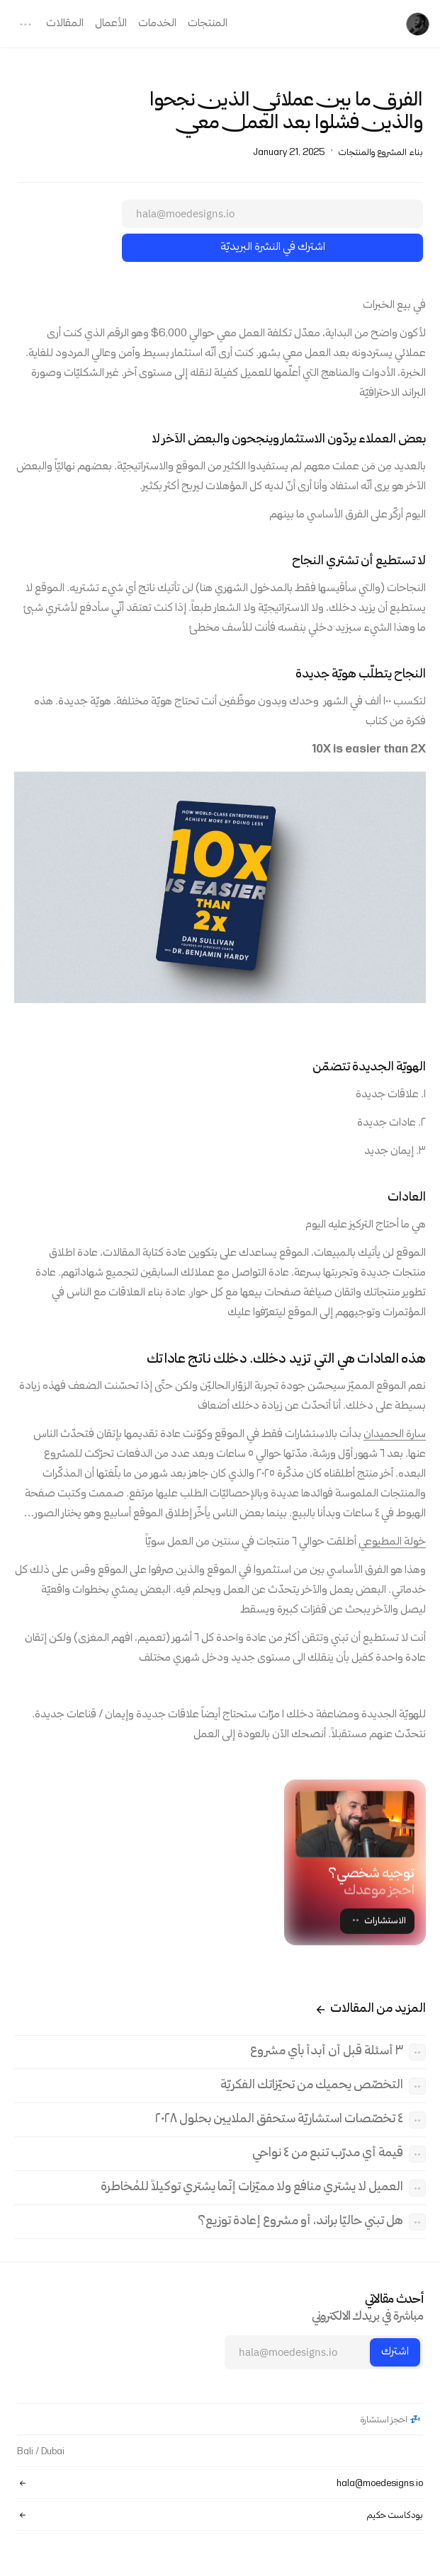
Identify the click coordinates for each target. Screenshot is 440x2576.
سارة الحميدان (394, 1435)
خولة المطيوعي (392, 1543)
